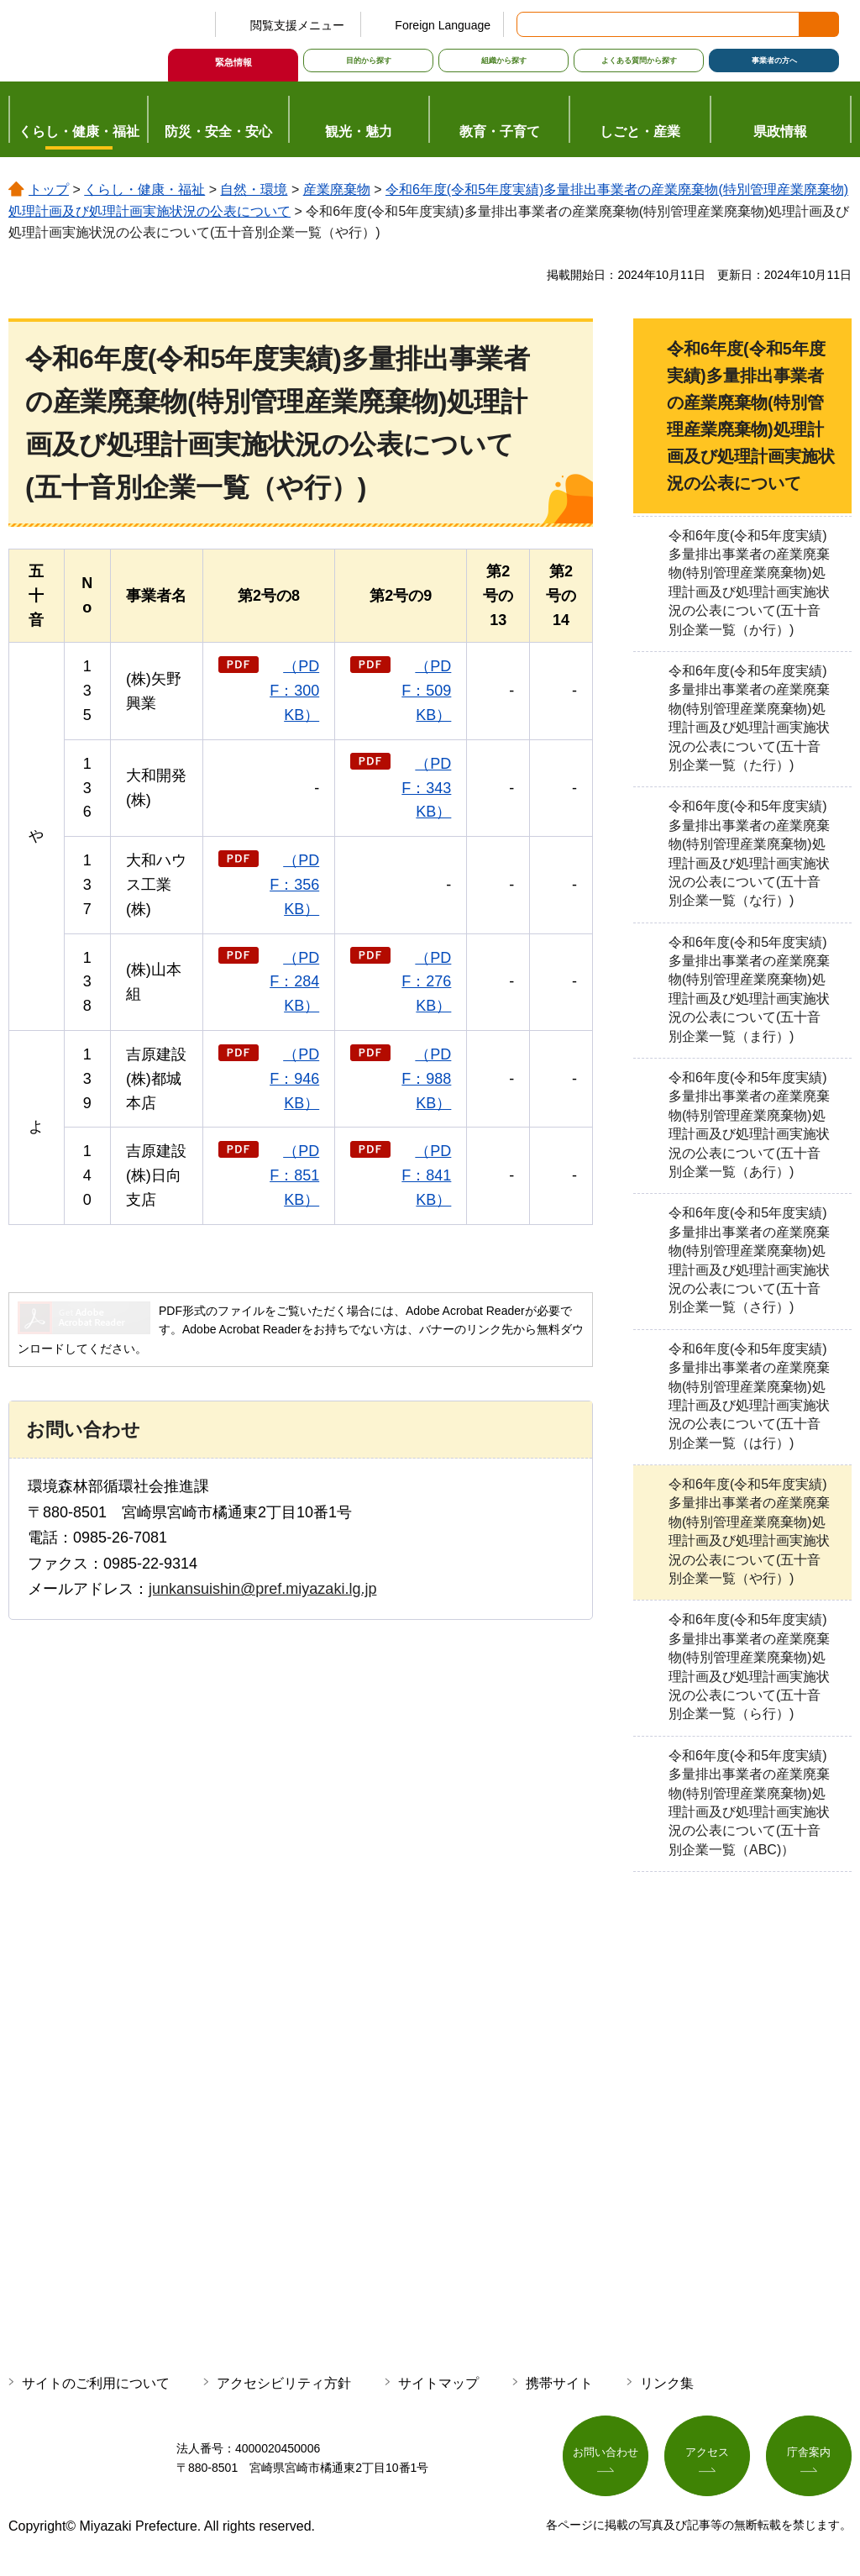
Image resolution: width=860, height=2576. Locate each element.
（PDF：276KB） (426, 982)
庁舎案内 (808, 2455)
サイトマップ (438, 2383)
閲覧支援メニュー (297, 25)
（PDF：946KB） (294, 1079)
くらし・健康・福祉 (144, 189)
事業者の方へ (774, 60)
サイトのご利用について (96, 2383)
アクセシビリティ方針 (284, 2383)
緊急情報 (233, 62)
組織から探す (504, 60)
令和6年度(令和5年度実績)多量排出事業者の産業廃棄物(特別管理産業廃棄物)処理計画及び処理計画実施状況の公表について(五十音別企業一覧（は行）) (749, 1396)
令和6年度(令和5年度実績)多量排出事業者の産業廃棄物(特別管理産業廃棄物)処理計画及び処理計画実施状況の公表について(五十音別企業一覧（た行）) (749, 718)
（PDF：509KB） (426, 690)
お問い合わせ (605, 2455)
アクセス (707, 2455)
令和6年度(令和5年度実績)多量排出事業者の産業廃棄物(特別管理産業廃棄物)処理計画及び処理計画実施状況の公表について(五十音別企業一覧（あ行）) (749, 1124)
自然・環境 (253, 189)
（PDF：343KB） (426, 788)
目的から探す (368, 60)
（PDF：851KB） (294, 1175)
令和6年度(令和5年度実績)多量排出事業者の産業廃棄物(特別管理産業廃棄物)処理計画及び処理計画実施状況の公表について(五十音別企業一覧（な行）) (749, 853)
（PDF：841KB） (426, 1175)
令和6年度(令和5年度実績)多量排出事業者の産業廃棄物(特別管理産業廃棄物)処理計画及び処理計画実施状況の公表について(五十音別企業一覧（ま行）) (749, 989)
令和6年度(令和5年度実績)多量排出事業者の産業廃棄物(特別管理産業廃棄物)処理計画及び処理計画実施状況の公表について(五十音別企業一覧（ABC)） (749, 1802)
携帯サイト (559, 2383)
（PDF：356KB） (294, 884)
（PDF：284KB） (294, 982)
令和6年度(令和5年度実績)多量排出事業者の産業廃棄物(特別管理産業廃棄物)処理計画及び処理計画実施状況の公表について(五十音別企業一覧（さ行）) (749, 1260)
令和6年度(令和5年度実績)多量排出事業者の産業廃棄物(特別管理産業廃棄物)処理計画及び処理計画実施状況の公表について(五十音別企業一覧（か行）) (749, 582)
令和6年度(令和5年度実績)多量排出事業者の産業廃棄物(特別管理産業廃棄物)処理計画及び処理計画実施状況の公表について (751, 415)
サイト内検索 (530, 24)
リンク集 (667, 2383)
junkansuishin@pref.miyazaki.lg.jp (262, 1588)
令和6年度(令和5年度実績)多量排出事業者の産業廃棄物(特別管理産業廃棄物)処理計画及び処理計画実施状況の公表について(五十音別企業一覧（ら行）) (749, 1666)
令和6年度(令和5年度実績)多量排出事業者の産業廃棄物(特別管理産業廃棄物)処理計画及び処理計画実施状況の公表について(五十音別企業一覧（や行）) (749, 1531)
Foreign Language (442, 25)
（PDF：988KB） (426, 1079)
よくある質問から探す (639, 60)
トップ (49, 189)
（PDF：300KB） (294, 690)
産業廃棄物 (336, 189)
